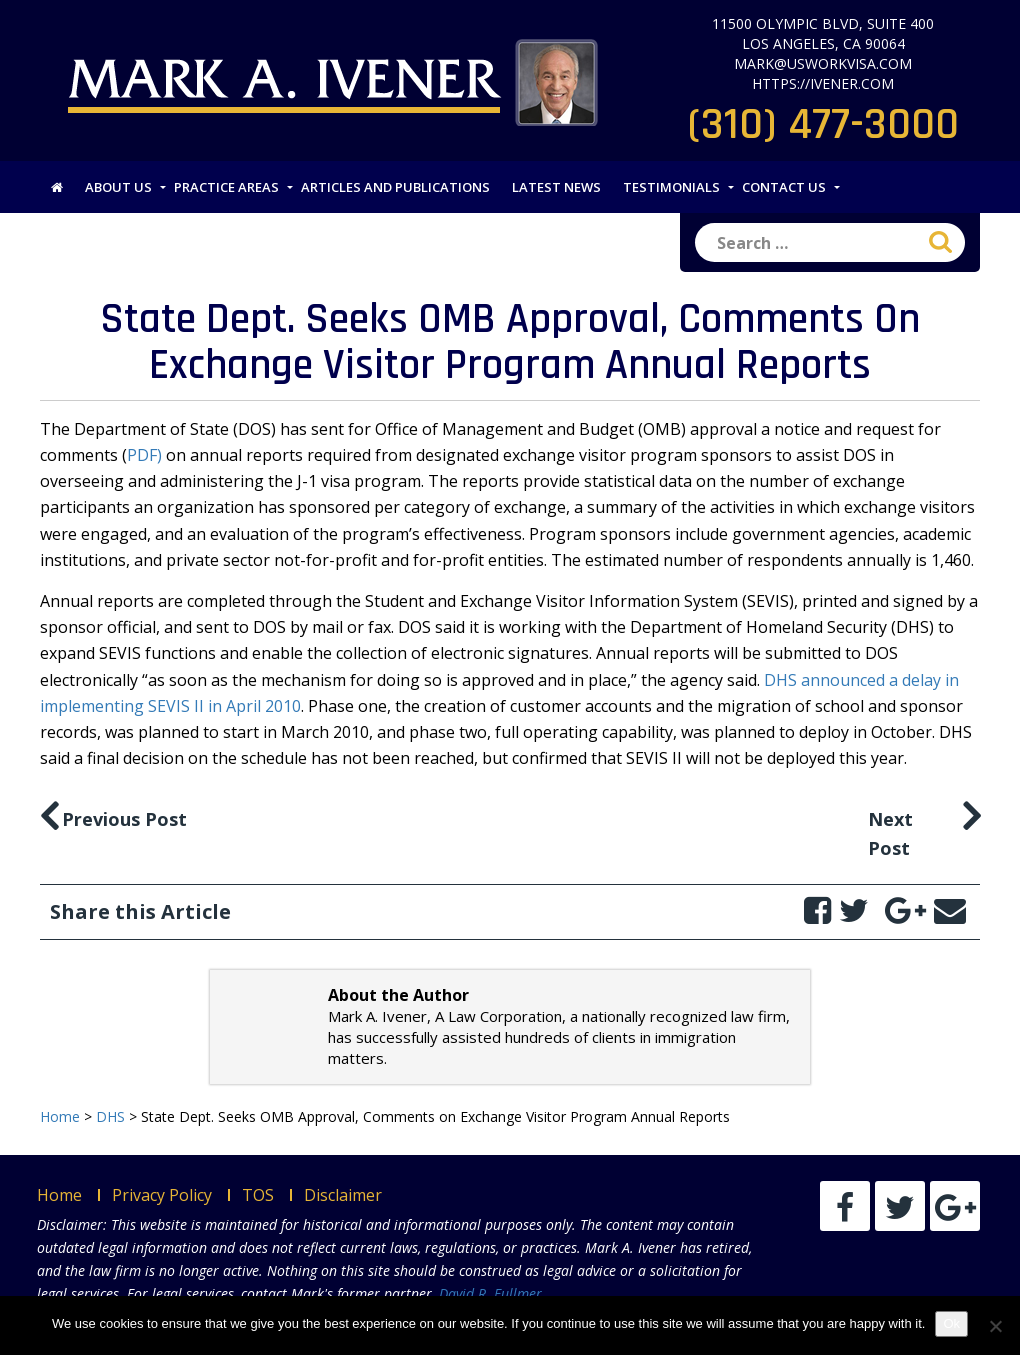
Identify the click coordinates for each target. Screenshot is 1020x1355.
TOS (258, 1195)
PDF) (144, 455)
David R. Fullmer (490, 1293)
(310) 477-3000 (823, 125)
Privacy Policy (162, 1195)
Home (59, 1195)
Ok (951, 1323)
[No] (995, 1326)
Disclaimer (343, 1195)
